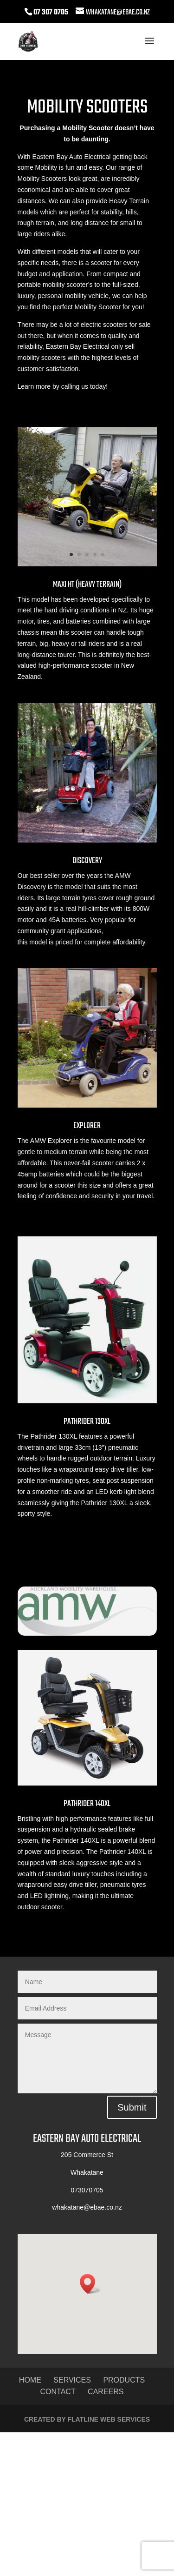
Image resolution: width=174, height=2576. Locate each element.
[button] (90, 2284)
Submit (131, 2107)
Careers (105, 2392)
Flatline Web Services (109, 2419)
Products (124, 2380)
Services (72, 2380)
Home (30, 2380)
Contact (58, 2392)
